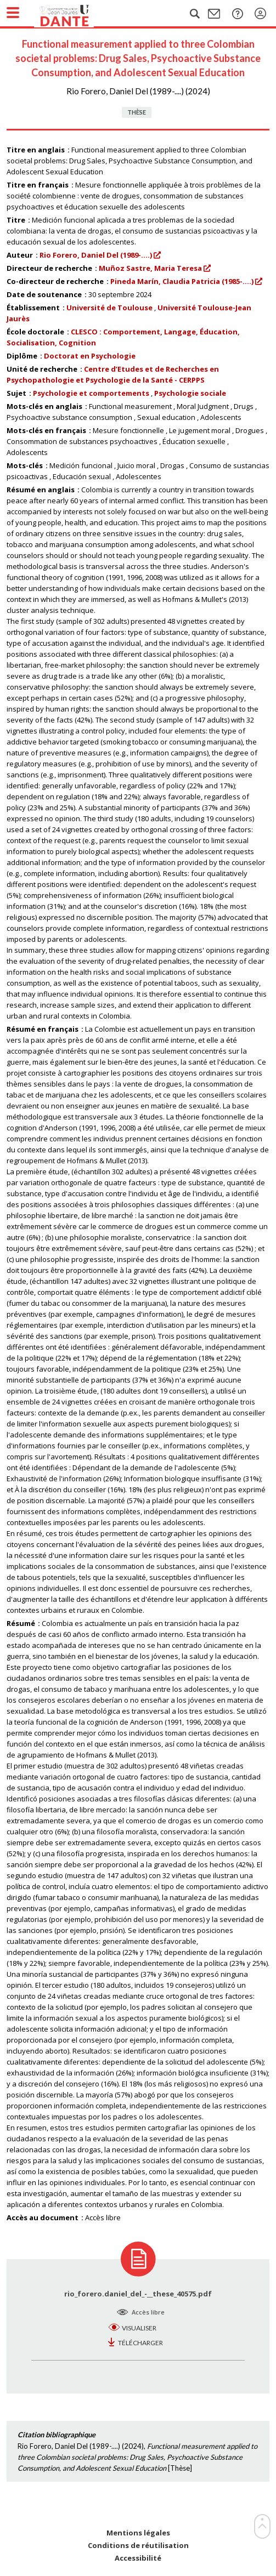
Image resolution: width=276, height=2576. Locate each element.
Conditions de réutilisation (138, 2545)
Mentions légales (138, 2533)
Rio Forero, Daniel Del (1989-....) (96, 255)
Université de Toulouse (109, 307)
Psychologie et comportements (91, 393)
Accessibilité (138, 2558)
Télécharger (140, 2343)
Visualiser (139, 2328)
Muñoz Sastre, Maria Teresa (150, 268)
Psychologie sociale (190, 393)
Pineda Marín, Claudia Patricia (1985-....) (182, 281)
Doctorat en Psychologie (90, 356)
